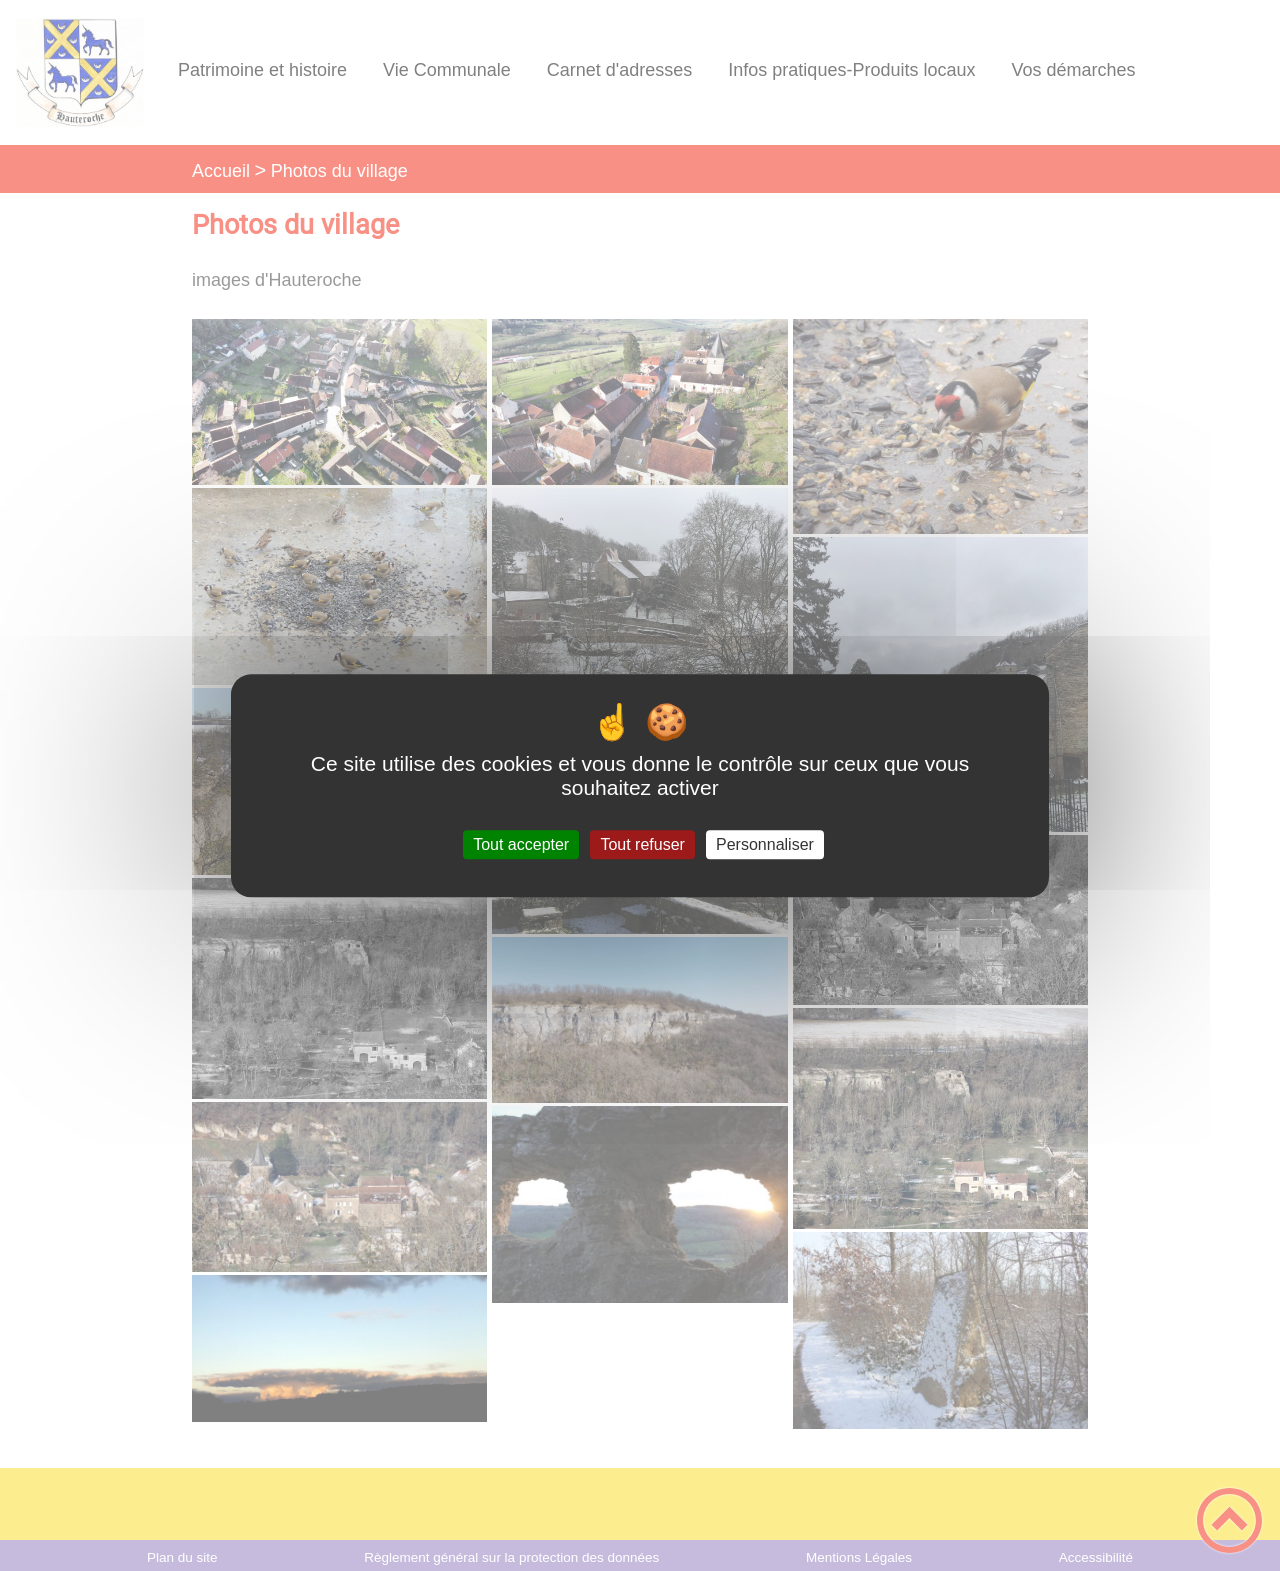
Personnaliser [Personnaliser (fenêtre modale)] (765, 844)
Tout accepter (521, 844)
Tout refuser (642, 844)
